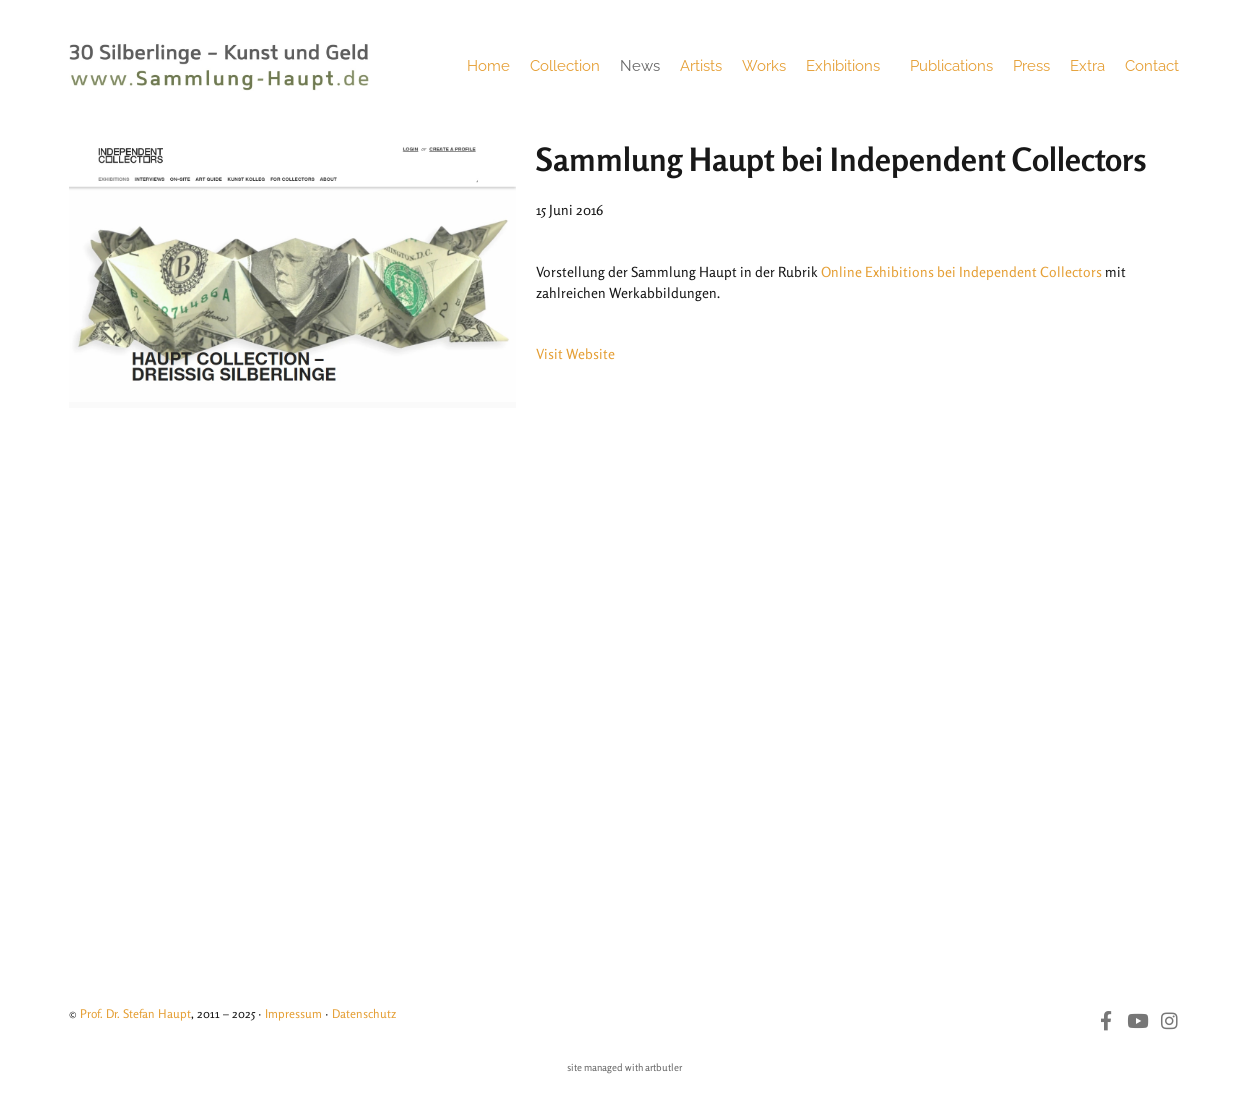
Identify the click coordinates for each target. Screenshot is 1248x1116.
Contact (1152, 66)
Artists (701, 66)
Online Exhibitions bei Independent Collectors (961, 271)
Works (764, 66)
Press (1031, 66)
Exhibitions (848, 66)
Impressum (293, 1013)
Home (488, 66)
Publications (951, 66)
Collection (565, 66)
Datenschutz (364, 1013)
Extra (1087, 66)
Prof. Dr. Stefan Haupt (135, 1013)
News (640, 66)
